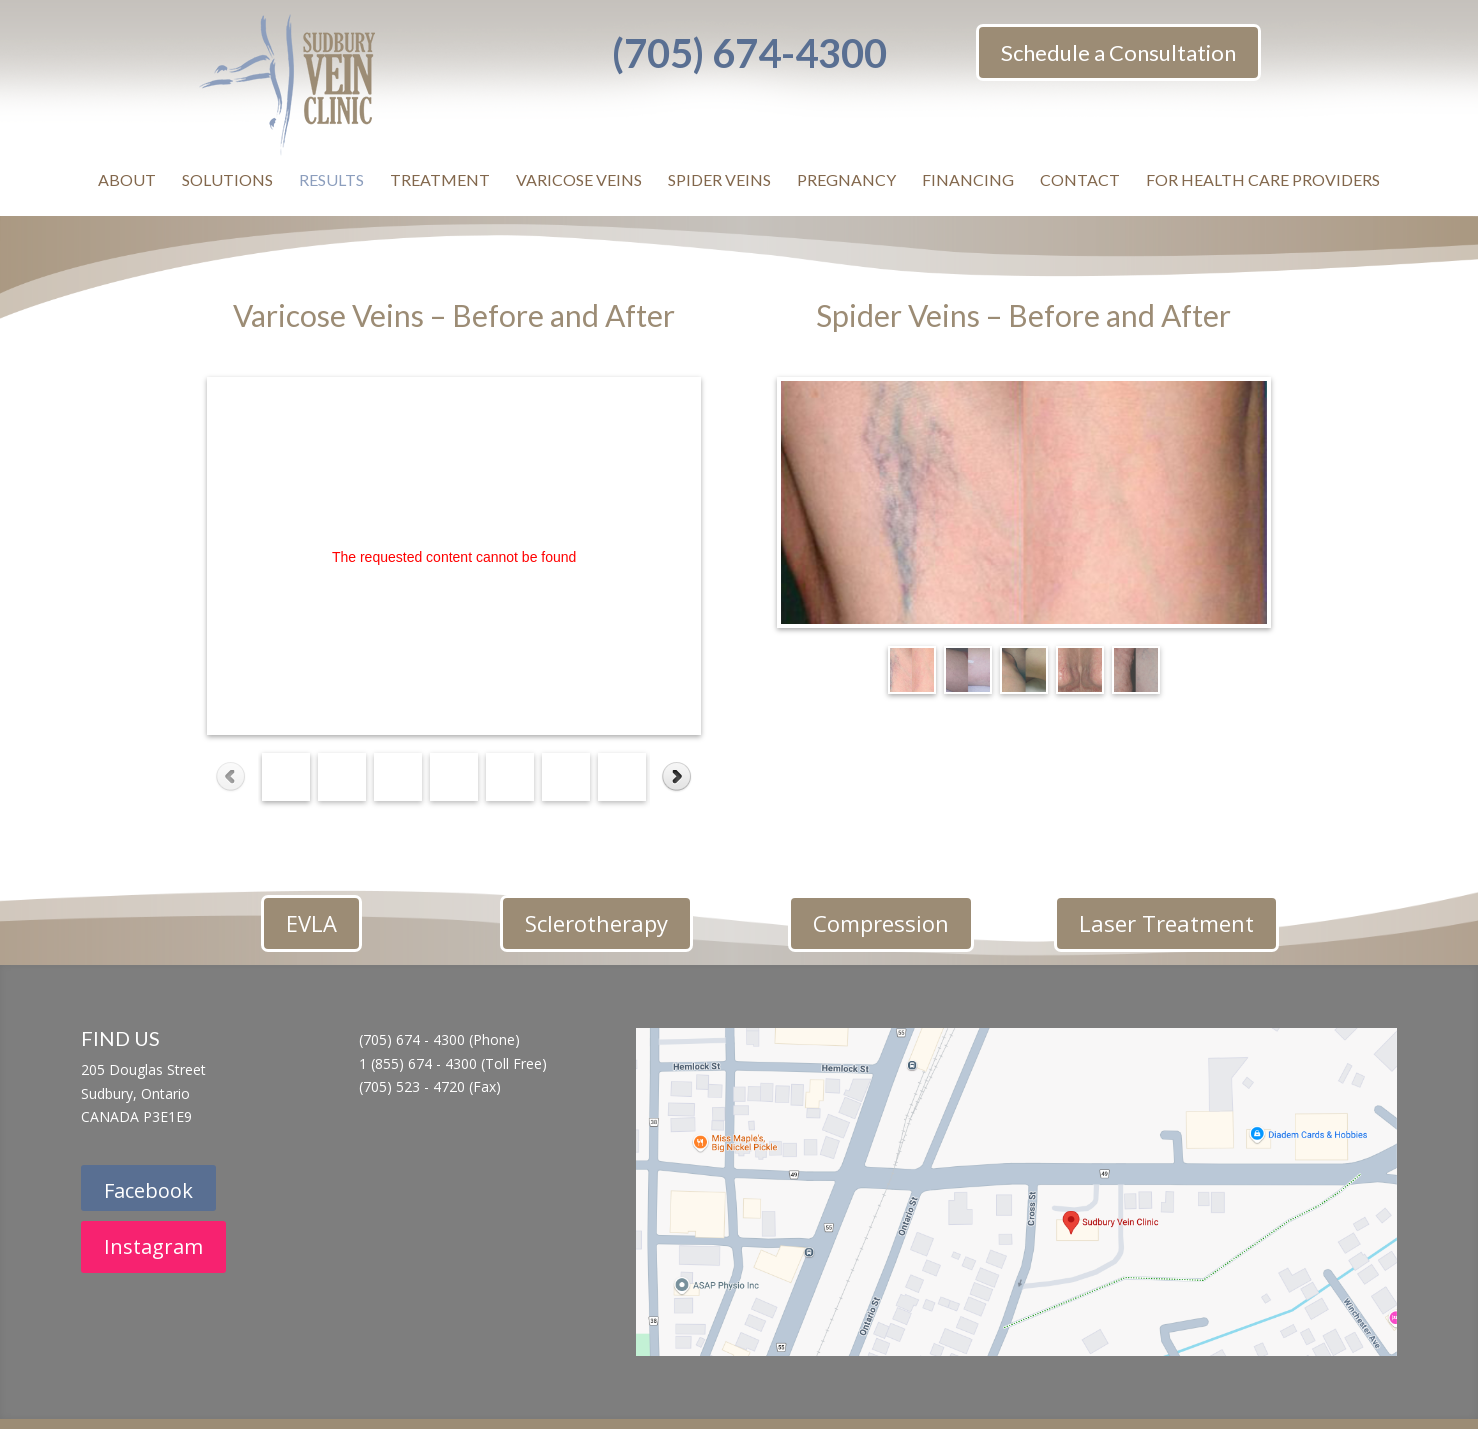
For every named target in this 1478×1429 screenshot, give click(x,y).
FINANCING (968, 179)
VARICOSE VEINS (579, 179)
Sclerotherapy (596, 923)
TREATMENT (440, 179)
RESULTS (331, 179)
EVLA (311, 923)
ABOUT (127, 179)
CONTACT (1080, 179)
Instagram (153, 1246)
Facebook (148, 1190)
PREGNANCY (846, 179)
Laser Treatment (1166, 923)
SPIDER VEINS (719, 179)
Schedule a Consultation (1118, 52)
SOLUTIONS (227, 179)
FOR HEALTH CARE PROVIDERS (1263, 179)
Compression (881, 923)
